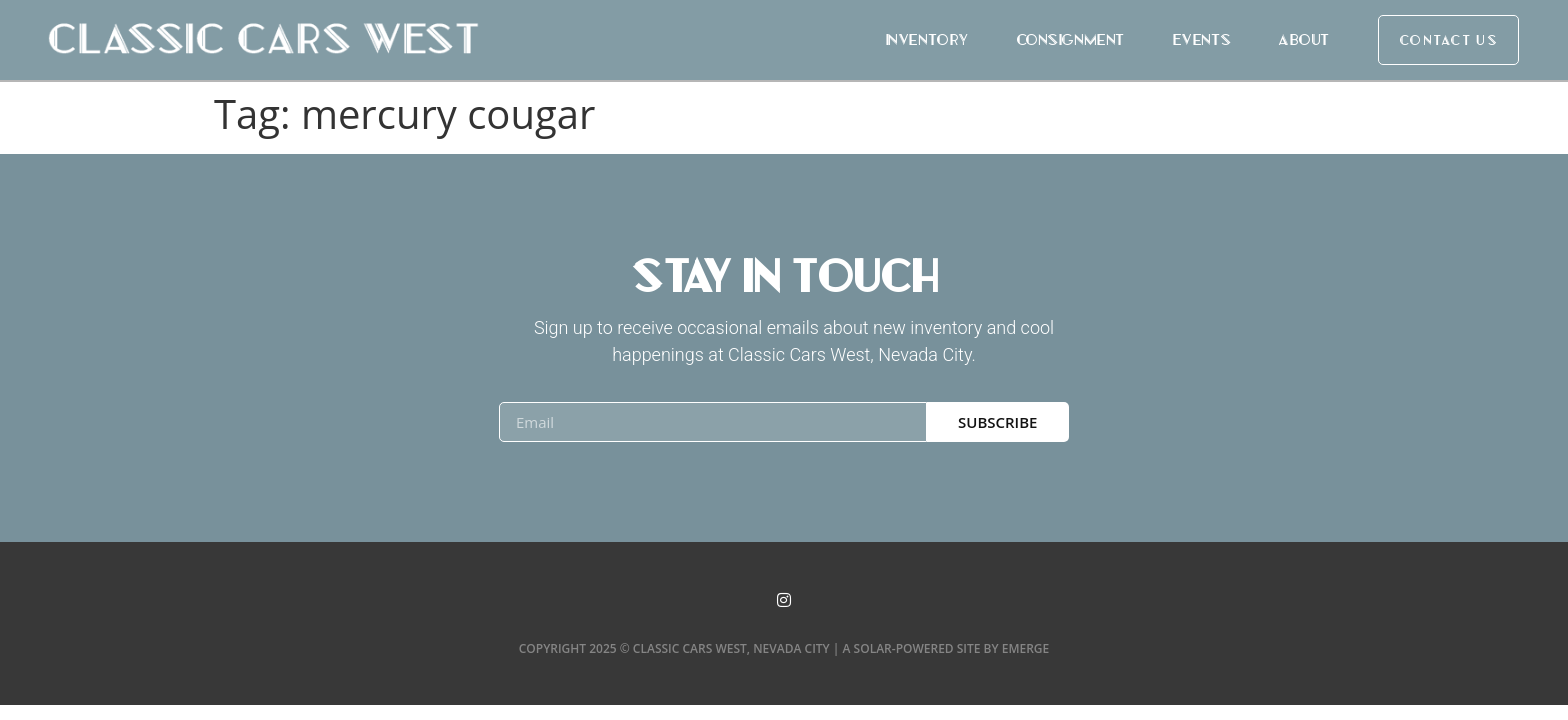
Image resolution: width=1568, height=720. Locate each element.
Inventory (926, 39)
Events (1201, 39)
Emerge (1026, 648)
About (1303, 39)
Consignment (1070, 39)
